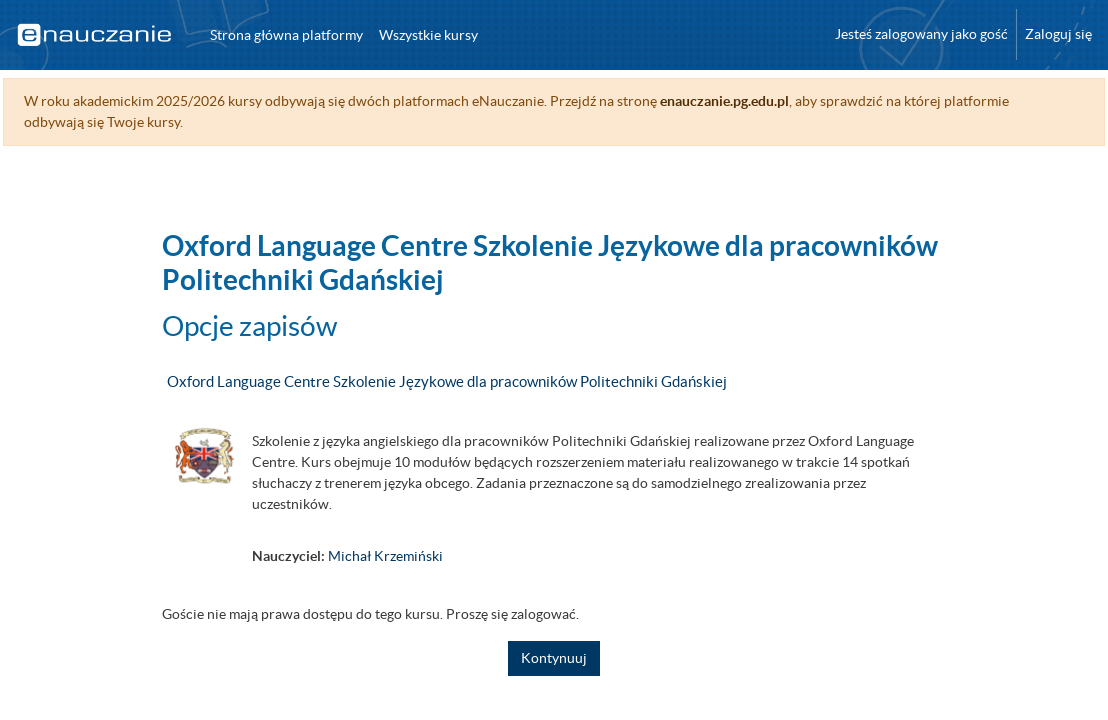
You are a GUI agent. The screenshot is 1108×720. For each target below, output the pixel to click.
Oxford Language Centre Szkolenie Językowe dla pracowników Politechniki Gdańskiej (447, 381)
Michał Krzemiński (385, 556)
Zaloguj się (1058, 34)
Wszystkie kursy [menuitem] (428, 35)
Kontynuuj (554, 658)
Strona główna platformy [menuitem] (286, 35)
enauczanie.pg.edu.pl (769, 101)
